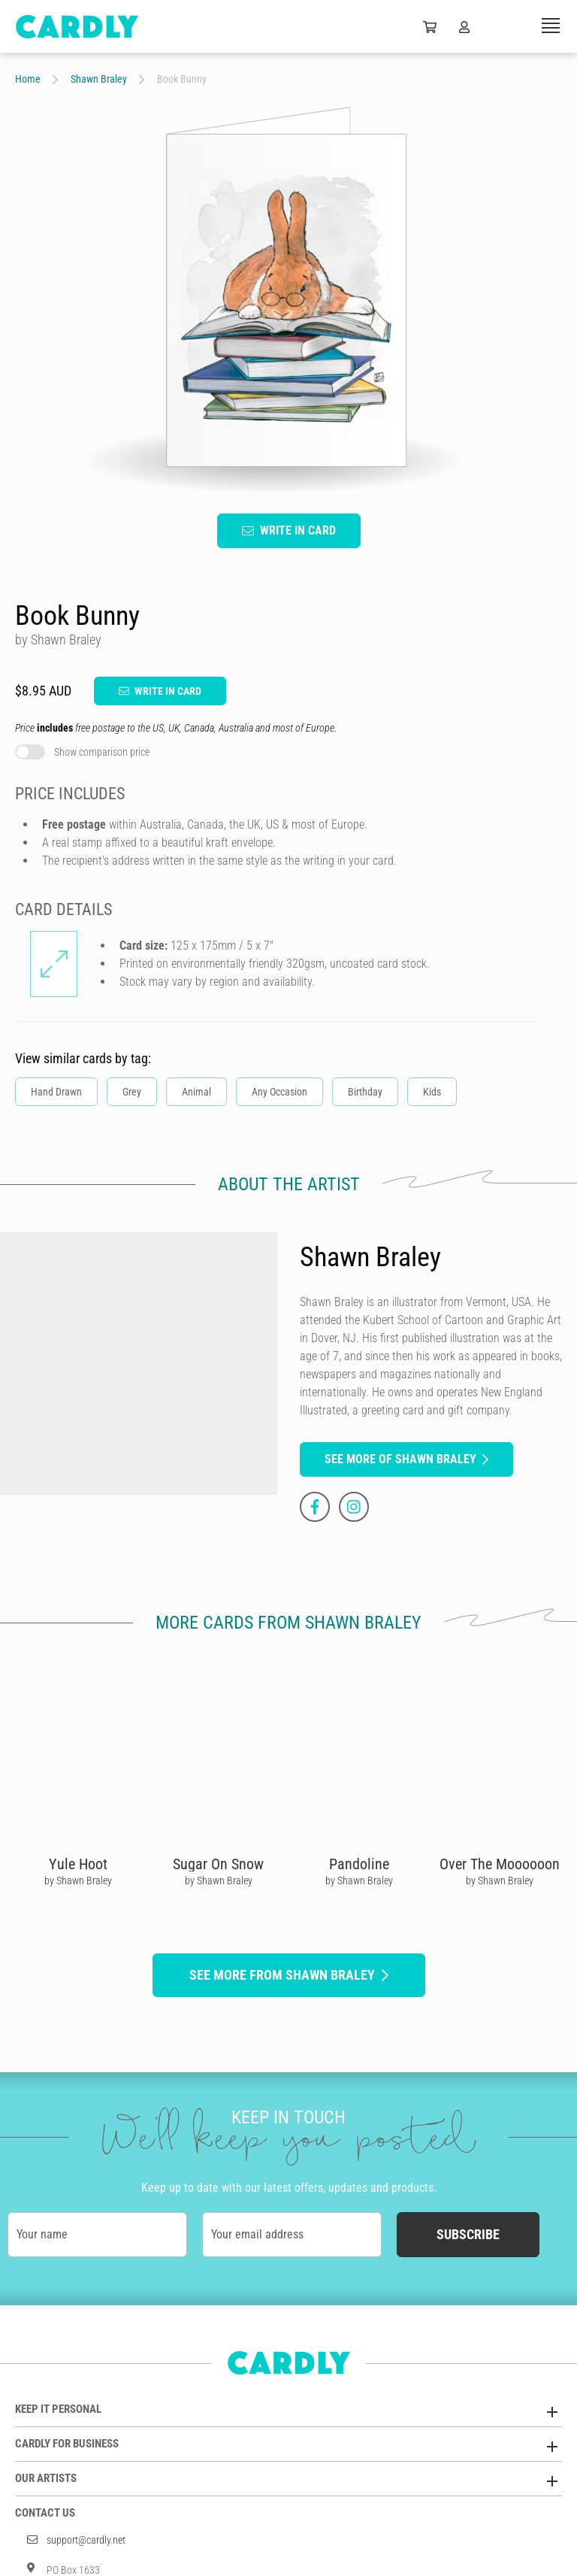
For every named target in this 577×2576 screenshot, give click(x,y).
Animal (196, 1092)
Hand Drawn (56, 1092)
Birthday (365, 1092)
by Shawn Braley (78, 1880)
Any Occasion (279, 1092)
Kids (432, 1092)
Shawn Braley (99, 79)
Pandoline (359, 1864)
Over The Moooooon (500, 1864)
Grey (131, 1092)
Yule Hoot (78, 1864)
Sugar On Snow (218, 1864)
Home (28, 79)
